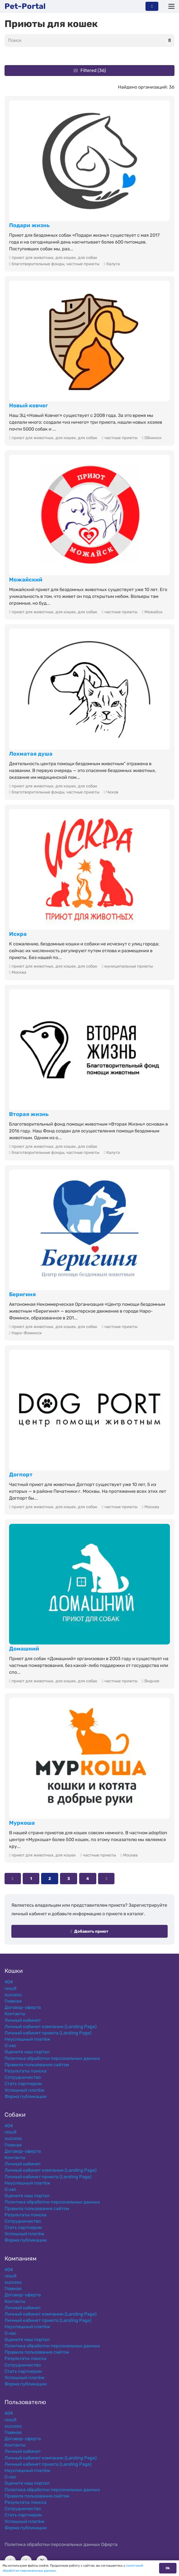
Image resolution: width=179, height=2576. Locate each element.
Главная (13, 2001)
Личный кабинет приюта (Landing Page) (48, 2033)
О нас (10, 2045)
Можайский (25, 579)
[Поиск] (89, 40)
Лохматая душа (30, 754)
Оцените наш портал (27, 2052)
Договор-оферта (23, 2007)
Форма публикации (26, 2096)
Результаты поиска (25, 2071)
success (13, 1995)
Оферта (109, 2544)
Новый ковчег (28, 405)
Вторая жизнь (29, 1114)
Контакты (15, 2013)
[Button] (151, 6)
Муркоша (22, 1823)
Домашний (24, 1648)
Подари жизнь (29, 225)
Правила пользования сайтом (37, 2064)
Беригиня (22, 1294)
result (11, 1988)
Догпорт (21, 1474)
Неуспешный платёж (27, 2039)
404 (9, 1982)
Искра (18, 934)
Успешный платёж (24, 2090)
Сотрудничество (23, 2077)
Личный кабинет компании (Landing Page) (51, 2026)
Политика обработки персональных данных (52, 2058)
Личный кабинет (23, 2020)
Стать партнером (23, 2083)
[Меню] (171, 6)
